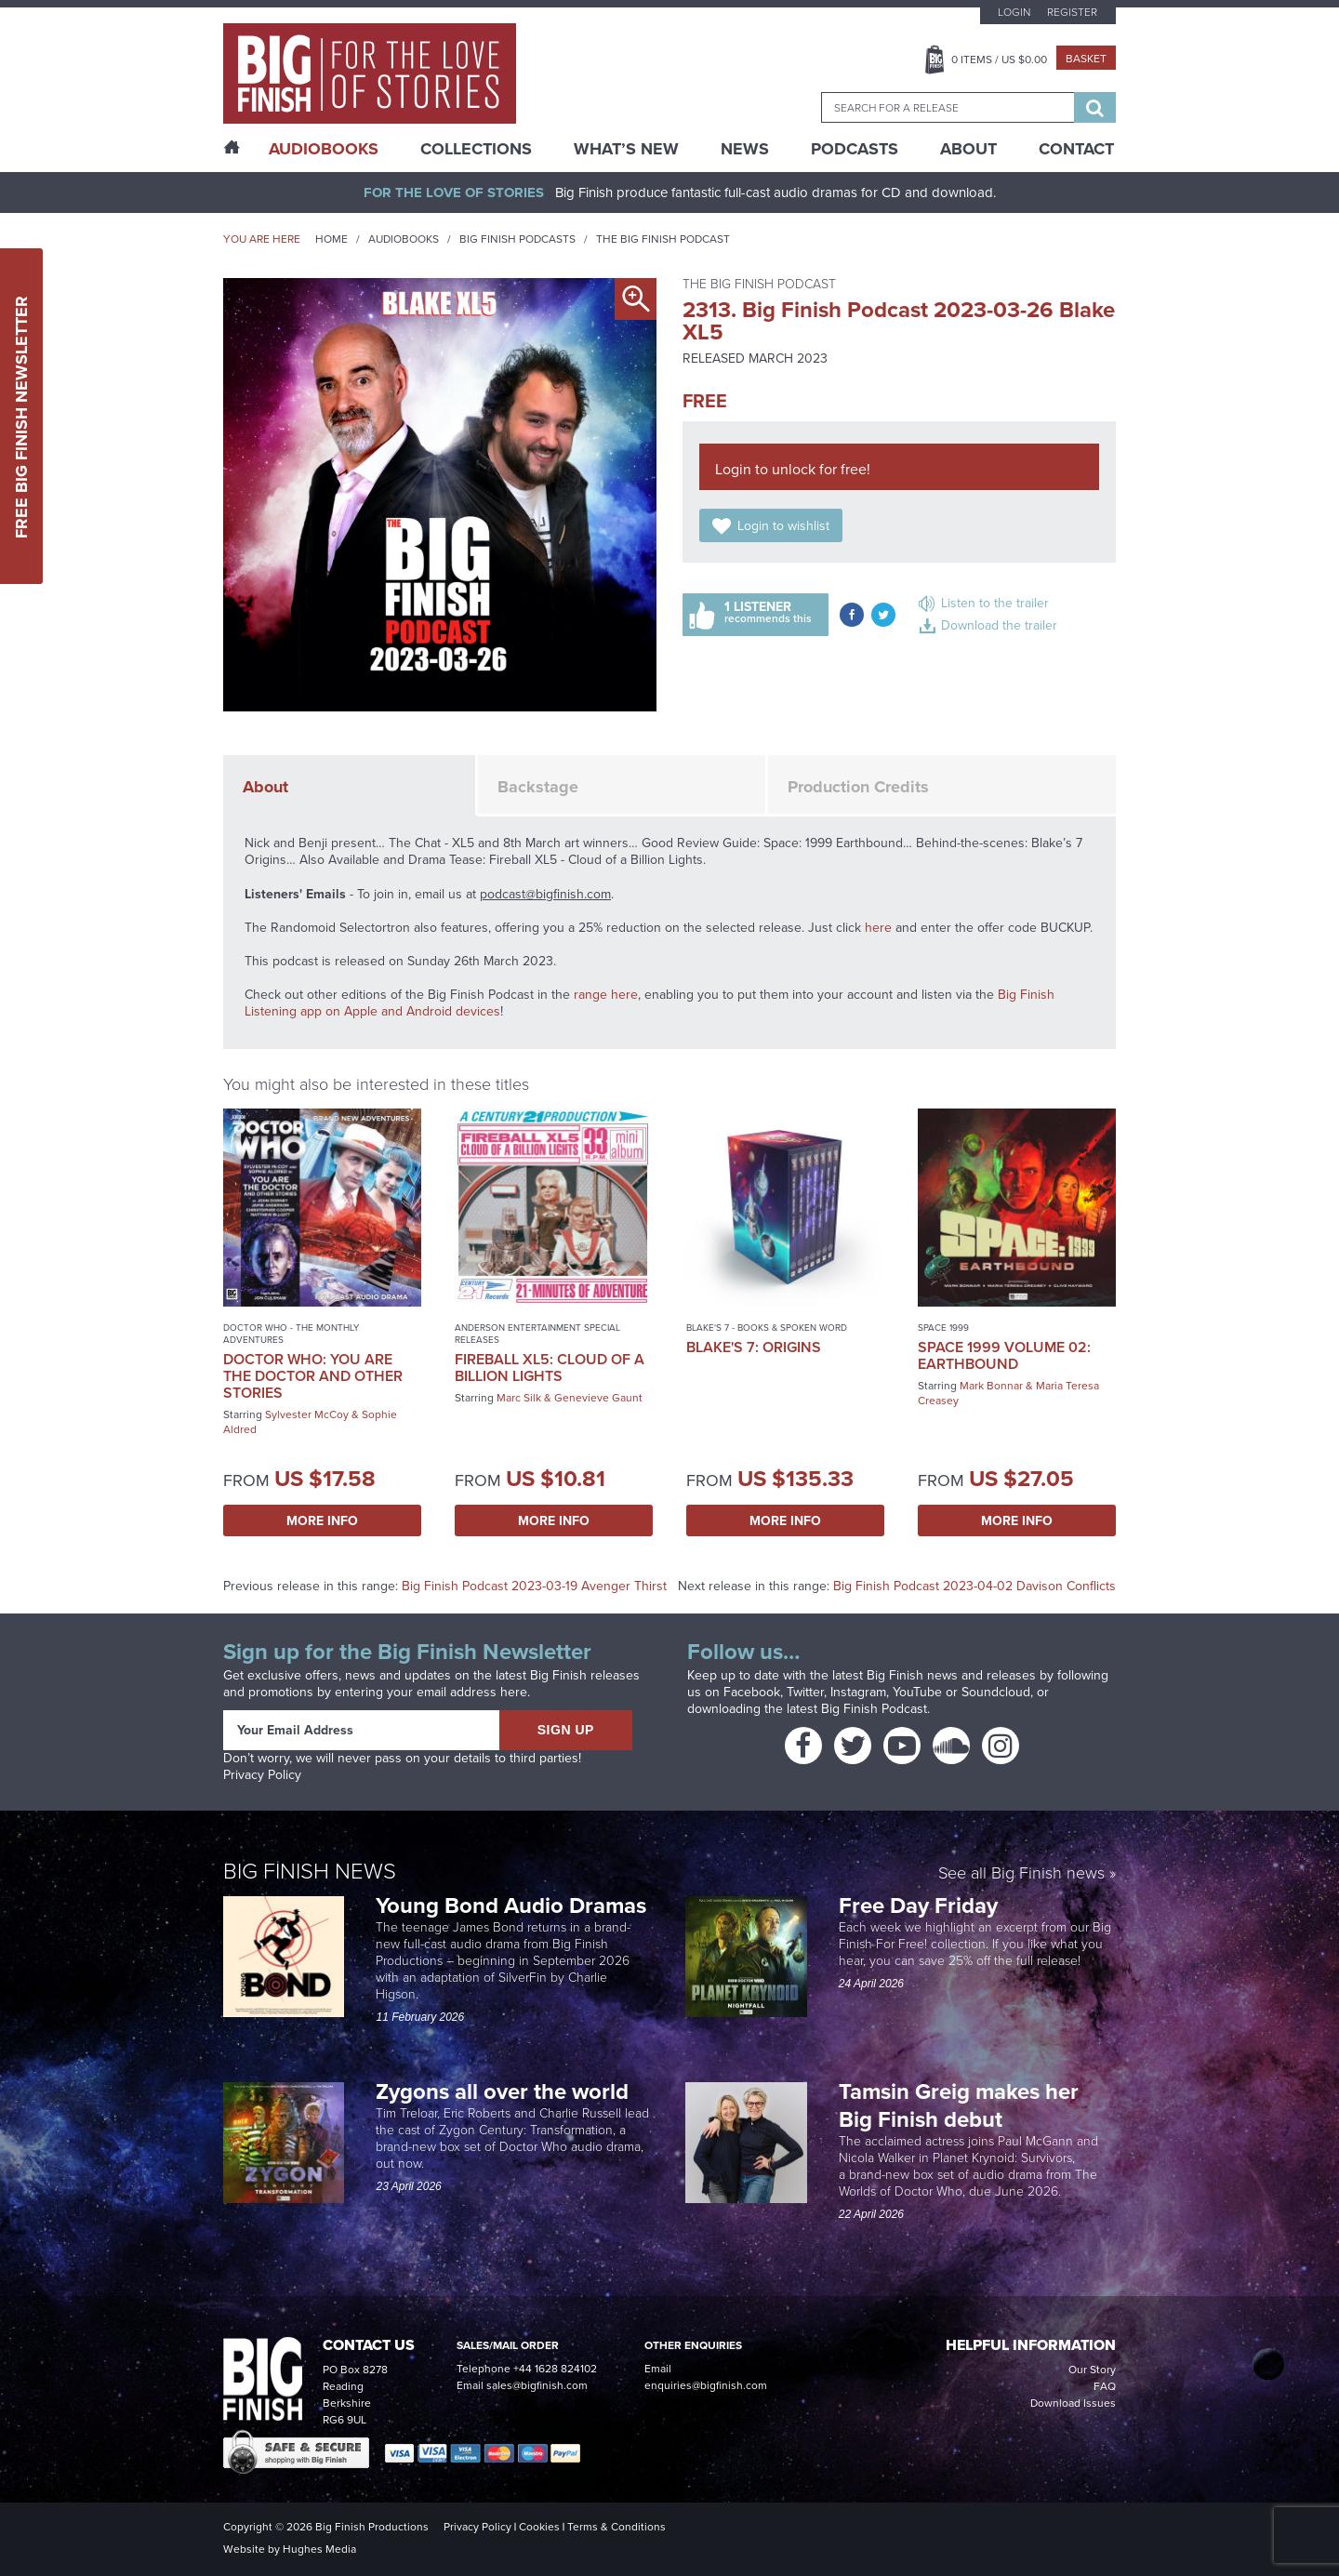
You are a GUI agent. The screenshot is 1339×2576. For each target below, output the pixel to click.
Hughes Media (319, 2549)
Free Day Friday (918, 1905)
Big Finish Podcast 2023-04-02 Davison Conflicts (974, 1586)
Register (1072, 12)
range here (606, 994)
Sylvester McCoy (307, 1414)
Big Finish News (309, 1871)
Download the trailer (999, 625)
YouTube (917, 1692)
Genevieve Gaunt (598, 1397)
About (968, 148)
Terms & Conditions (616, 2526)
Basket (1086, 58)
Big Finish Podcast (874, 1709)
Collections (476, 148)
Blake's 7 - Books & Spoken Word (766, 1327)
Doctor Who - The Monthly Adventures (291, 1334)
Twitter (805, 1692)
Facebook (751, 1692)
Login (1014, 12)
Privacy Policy (262, 1775)
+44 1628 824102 (555, 2368)
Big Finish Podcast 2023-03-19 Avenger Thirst (534, 1586)
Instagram (858, 1692)
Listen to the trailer (995, 603)
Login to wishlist (783, 526)
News (745, 148)
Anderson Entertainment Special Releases (537, 1334)
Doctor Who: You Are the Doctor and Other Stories (313, 1375)
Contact (1076, 148)
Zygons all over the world (505, 2091)
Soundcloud (995, 1692)
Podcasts (854, 148)
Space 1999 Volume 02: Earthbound (1004, 1355)
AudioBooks (323, 148)
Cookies (539, 2526)
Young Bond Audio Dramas (514, 1905)
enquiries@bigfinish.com (705, 2385)
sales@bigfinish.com (537, 2385)
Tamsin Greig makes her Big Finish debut (959, 2105)
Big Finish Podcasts (517, 239)
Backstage (537, 787)
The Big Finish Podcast (663, 239)
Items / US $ (999, 59)
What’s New (626, 148)
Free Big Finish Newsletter (21, 416)
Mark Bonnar (991, 1385)
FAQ (1105, 2386)
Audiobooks (403, 239)
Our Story (1092, 2369)
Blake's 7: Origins (753, 1347)
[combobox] (947, 107)
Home (331, 239)
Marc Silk (519, 1397)
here (878, 927)
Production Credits (858, 787)
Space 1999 (943, 1327)
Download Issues (1073, 2403)
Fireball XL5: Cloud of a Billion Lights (549, 1367)
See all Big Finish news (1021, 1874)
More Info (322, 1520)
